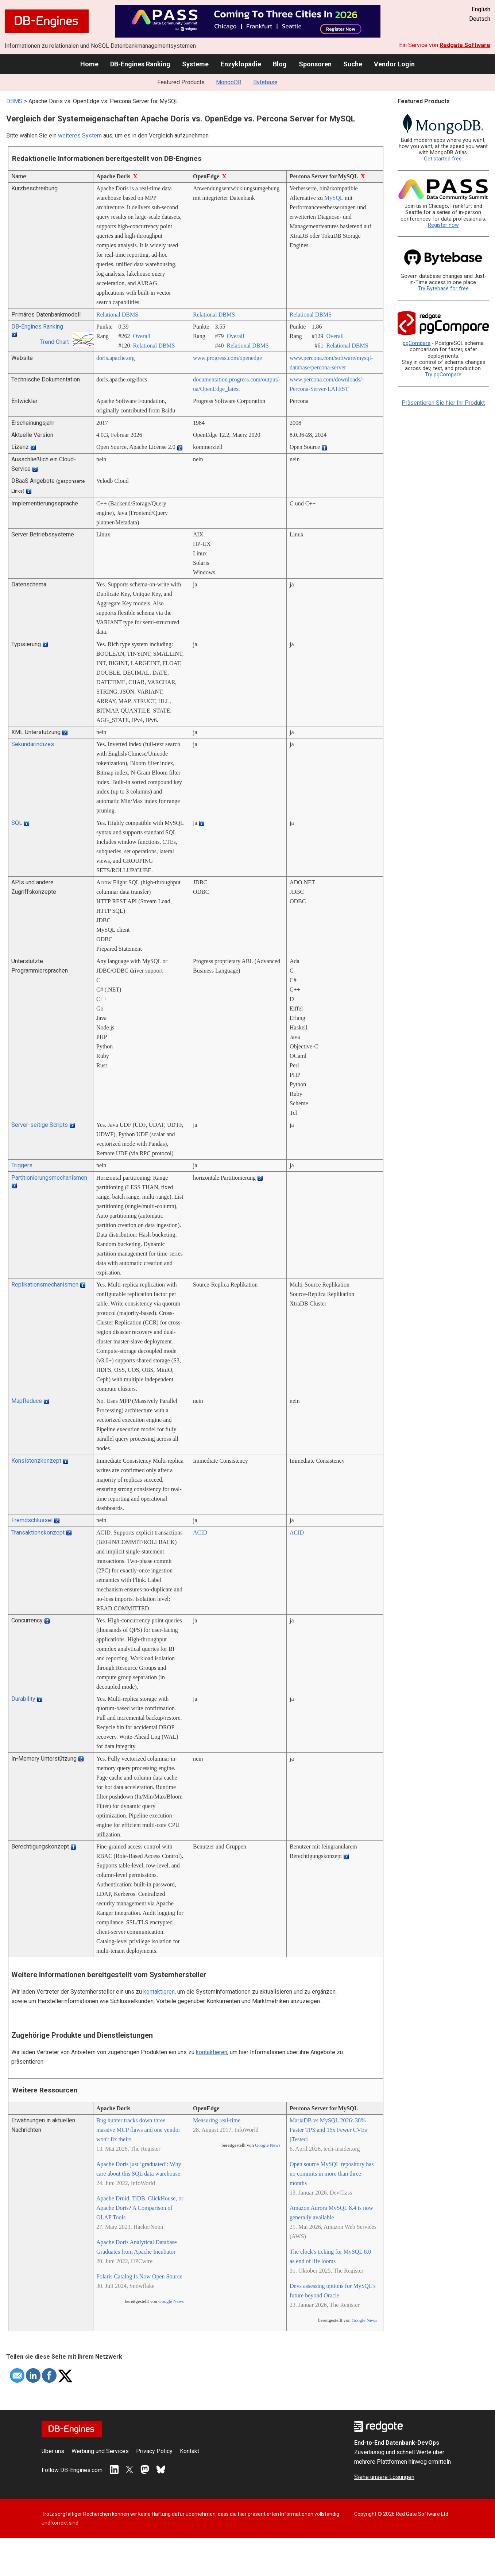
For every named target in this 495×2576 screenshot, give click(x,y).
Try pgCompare (443, 375)
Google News (171, 2301)
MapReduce (26, 1400)
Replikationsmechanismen (44, 1284)
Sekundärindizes (32, 744)
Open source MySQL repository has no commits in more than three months (332, 2173)
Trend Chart (54, 341)
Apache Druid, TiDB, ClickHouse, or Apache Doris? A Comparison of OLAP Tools (139, 2207)
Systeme (195, 64)
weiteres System (80, 135)
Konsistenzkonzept (36, 1460)
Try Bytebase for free (443, 289)
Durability (23, 1698)
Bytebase (265, 82)
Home (89, 64)
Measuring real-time (216, 2120)
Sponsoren (315, 64)
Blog (280, 64)
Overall (141, 336)
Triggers (21, 1165)
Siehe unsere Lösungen (384, 2477)
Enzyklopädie (241, 64)
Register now (443, 225)
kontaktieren (159, 1991)
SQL (16, 822)
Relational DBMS (117, 314)
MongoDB (228, 82)
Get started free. (443, 159)
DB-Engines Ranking (140, 64)
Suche (352, 64)
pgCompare (416, 343)
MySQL (333, 198)
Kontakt (189, 2451)
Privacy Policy (154, 2451)
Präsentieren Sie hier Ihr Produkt (443, 402)
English (481, 9)
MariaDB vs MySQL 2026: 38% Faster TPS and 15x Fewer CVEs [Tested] (328, 2129)
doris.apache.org (115, 358)
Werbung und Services (100, 2451)
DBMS (14, 101)
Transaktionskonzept (38, 1532)
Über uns (53, 2451)
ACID (200, 1532)
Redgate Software (465, 45)
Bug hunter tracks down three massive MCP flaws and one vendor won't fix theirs (138, 2129)
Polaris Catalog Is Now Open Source (139, 2276)
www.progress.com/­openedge (227, 358)
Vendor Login (394, 64)
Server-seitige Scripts (39, 1124)
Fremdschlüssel (32, 1520)
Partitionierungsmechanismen (49, 1177)
